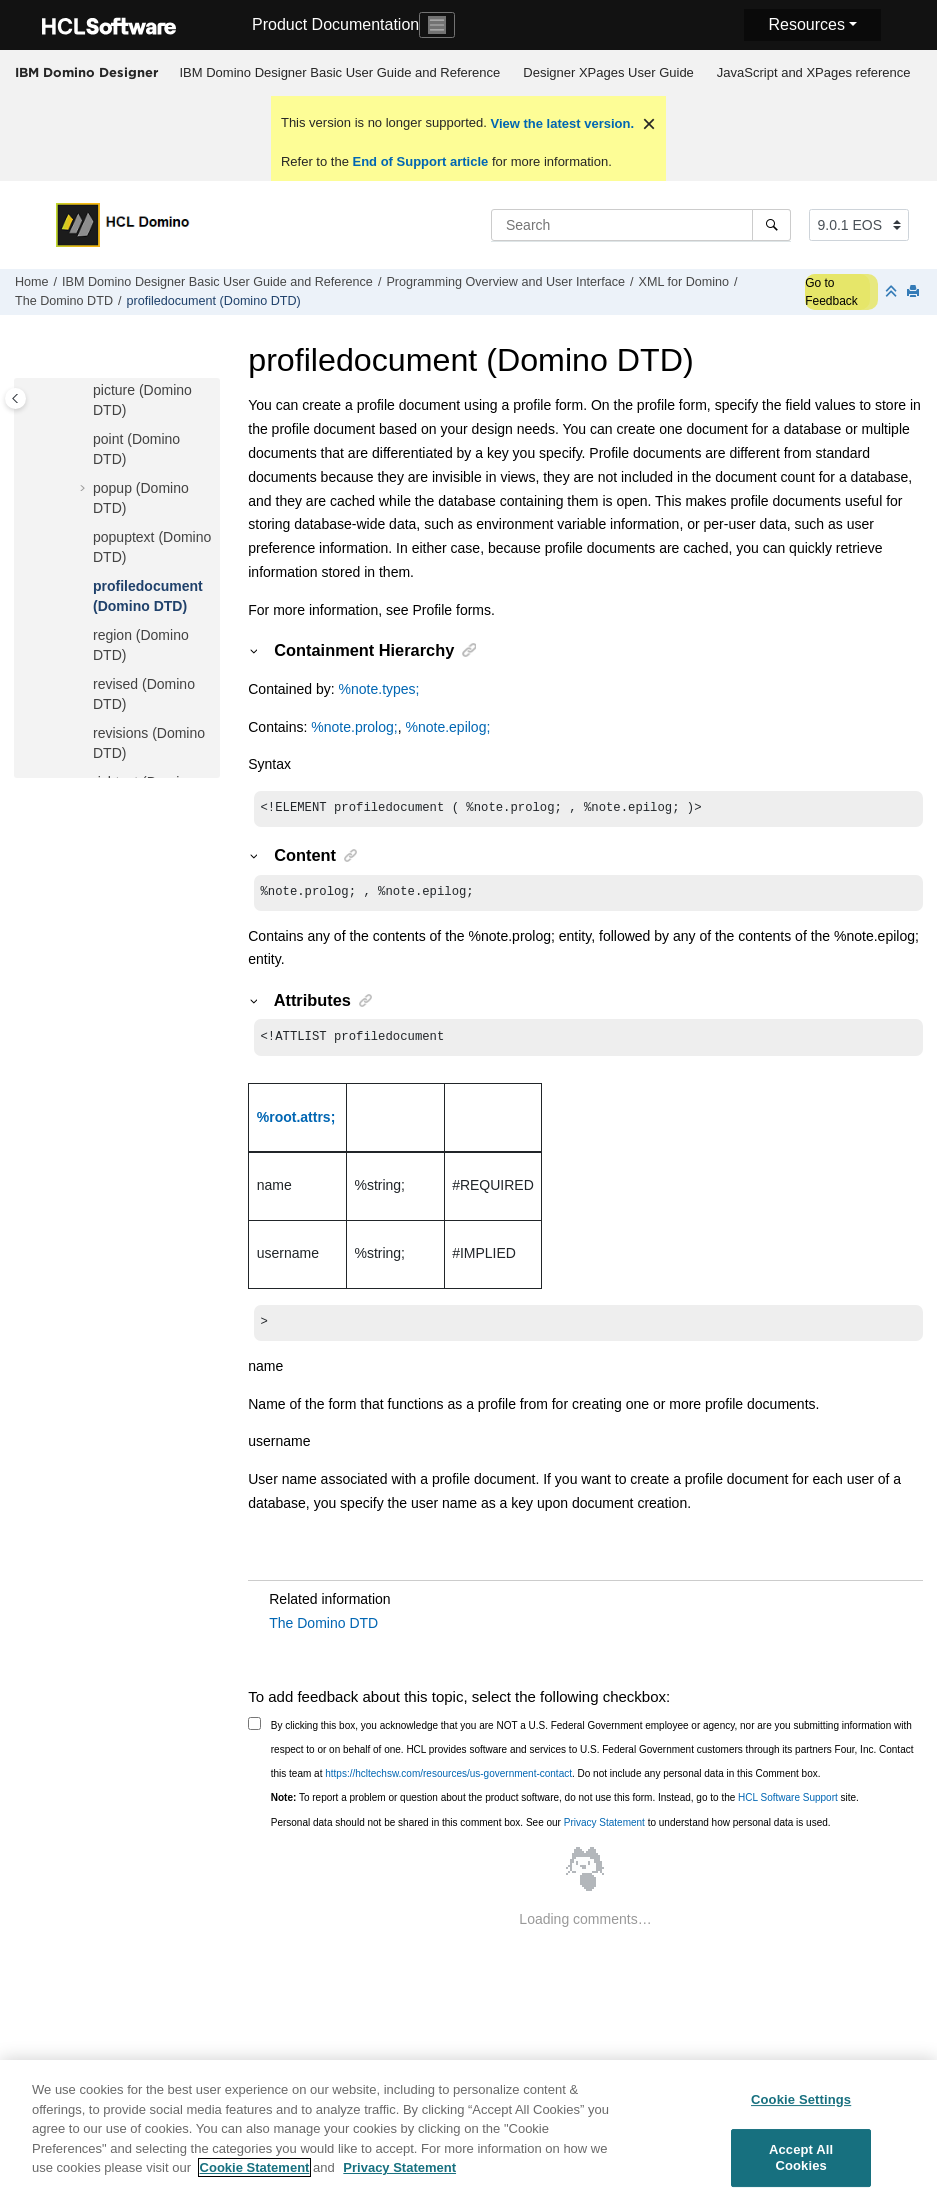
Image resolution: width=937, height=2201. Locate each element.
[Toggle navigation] (437, 25)
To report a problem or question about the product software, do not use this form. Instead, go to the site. (565, 1805)
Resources (806, 24)
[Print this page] (915, 292)
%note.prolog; (354, 727)
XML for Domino (684, 282)
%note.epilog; (447, 727)
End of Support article (420, 161)
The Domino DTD (64, 301)
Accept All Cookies (801, 2167)
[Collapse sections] (893, 292)
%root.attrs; (296, 1123)
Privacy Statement (604, 1830)
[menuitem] (340, 73)
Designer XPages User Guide (608, 72)
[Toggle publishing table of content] (15, 398)
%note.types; (379, 689)
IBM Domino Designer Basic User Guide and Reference (340, 72)
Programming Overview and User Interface (505, 282)
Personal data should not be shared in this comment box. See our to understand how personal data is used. (551, 1830)
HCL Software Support (788, 1805)
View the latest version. (560, 123)
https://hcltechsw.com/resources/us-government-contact (448, 1781)
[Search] (771, 225)
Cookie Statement (255, 2177)
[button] (85, 391)
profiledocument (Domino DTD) (213, 301)
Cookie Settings (801, 2108)
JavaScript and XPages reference (814, 72)
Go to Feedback (831, 292)
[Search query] (641, 225)
